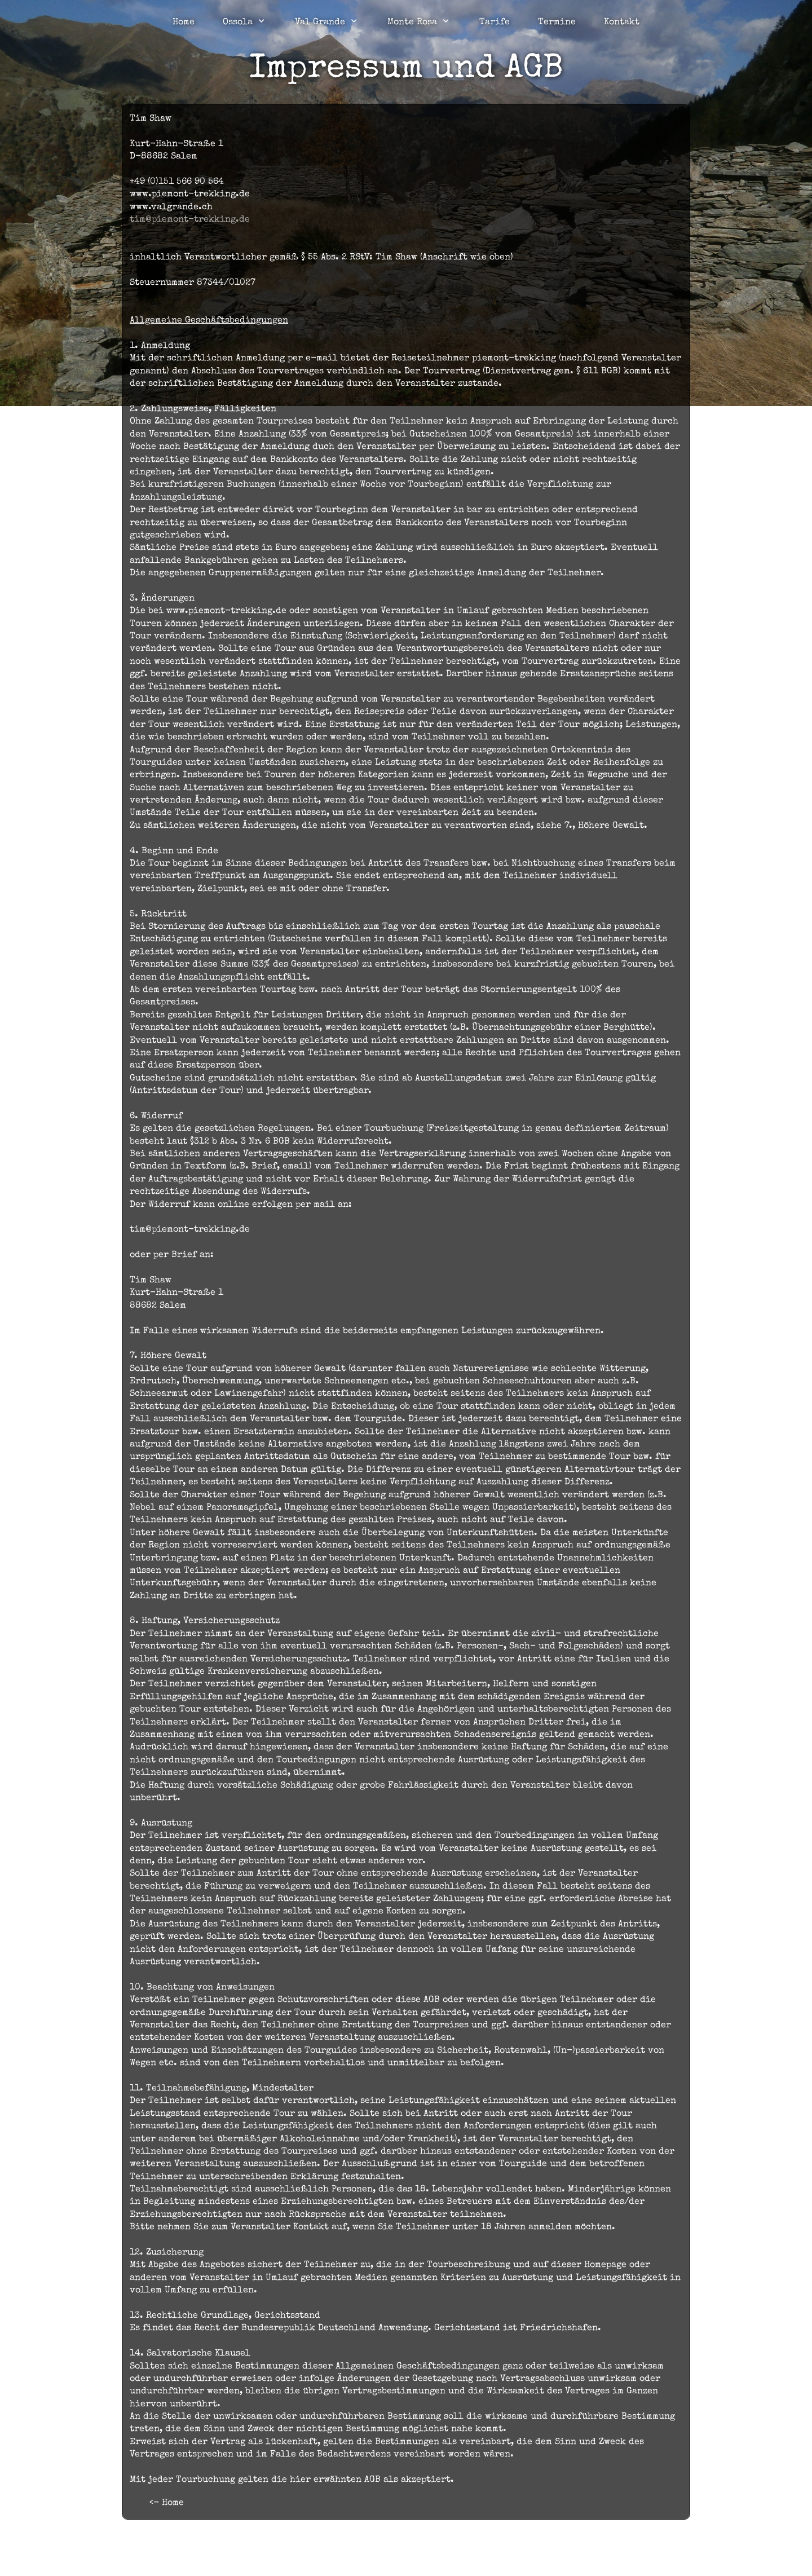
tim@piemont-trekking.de (190, 219)
